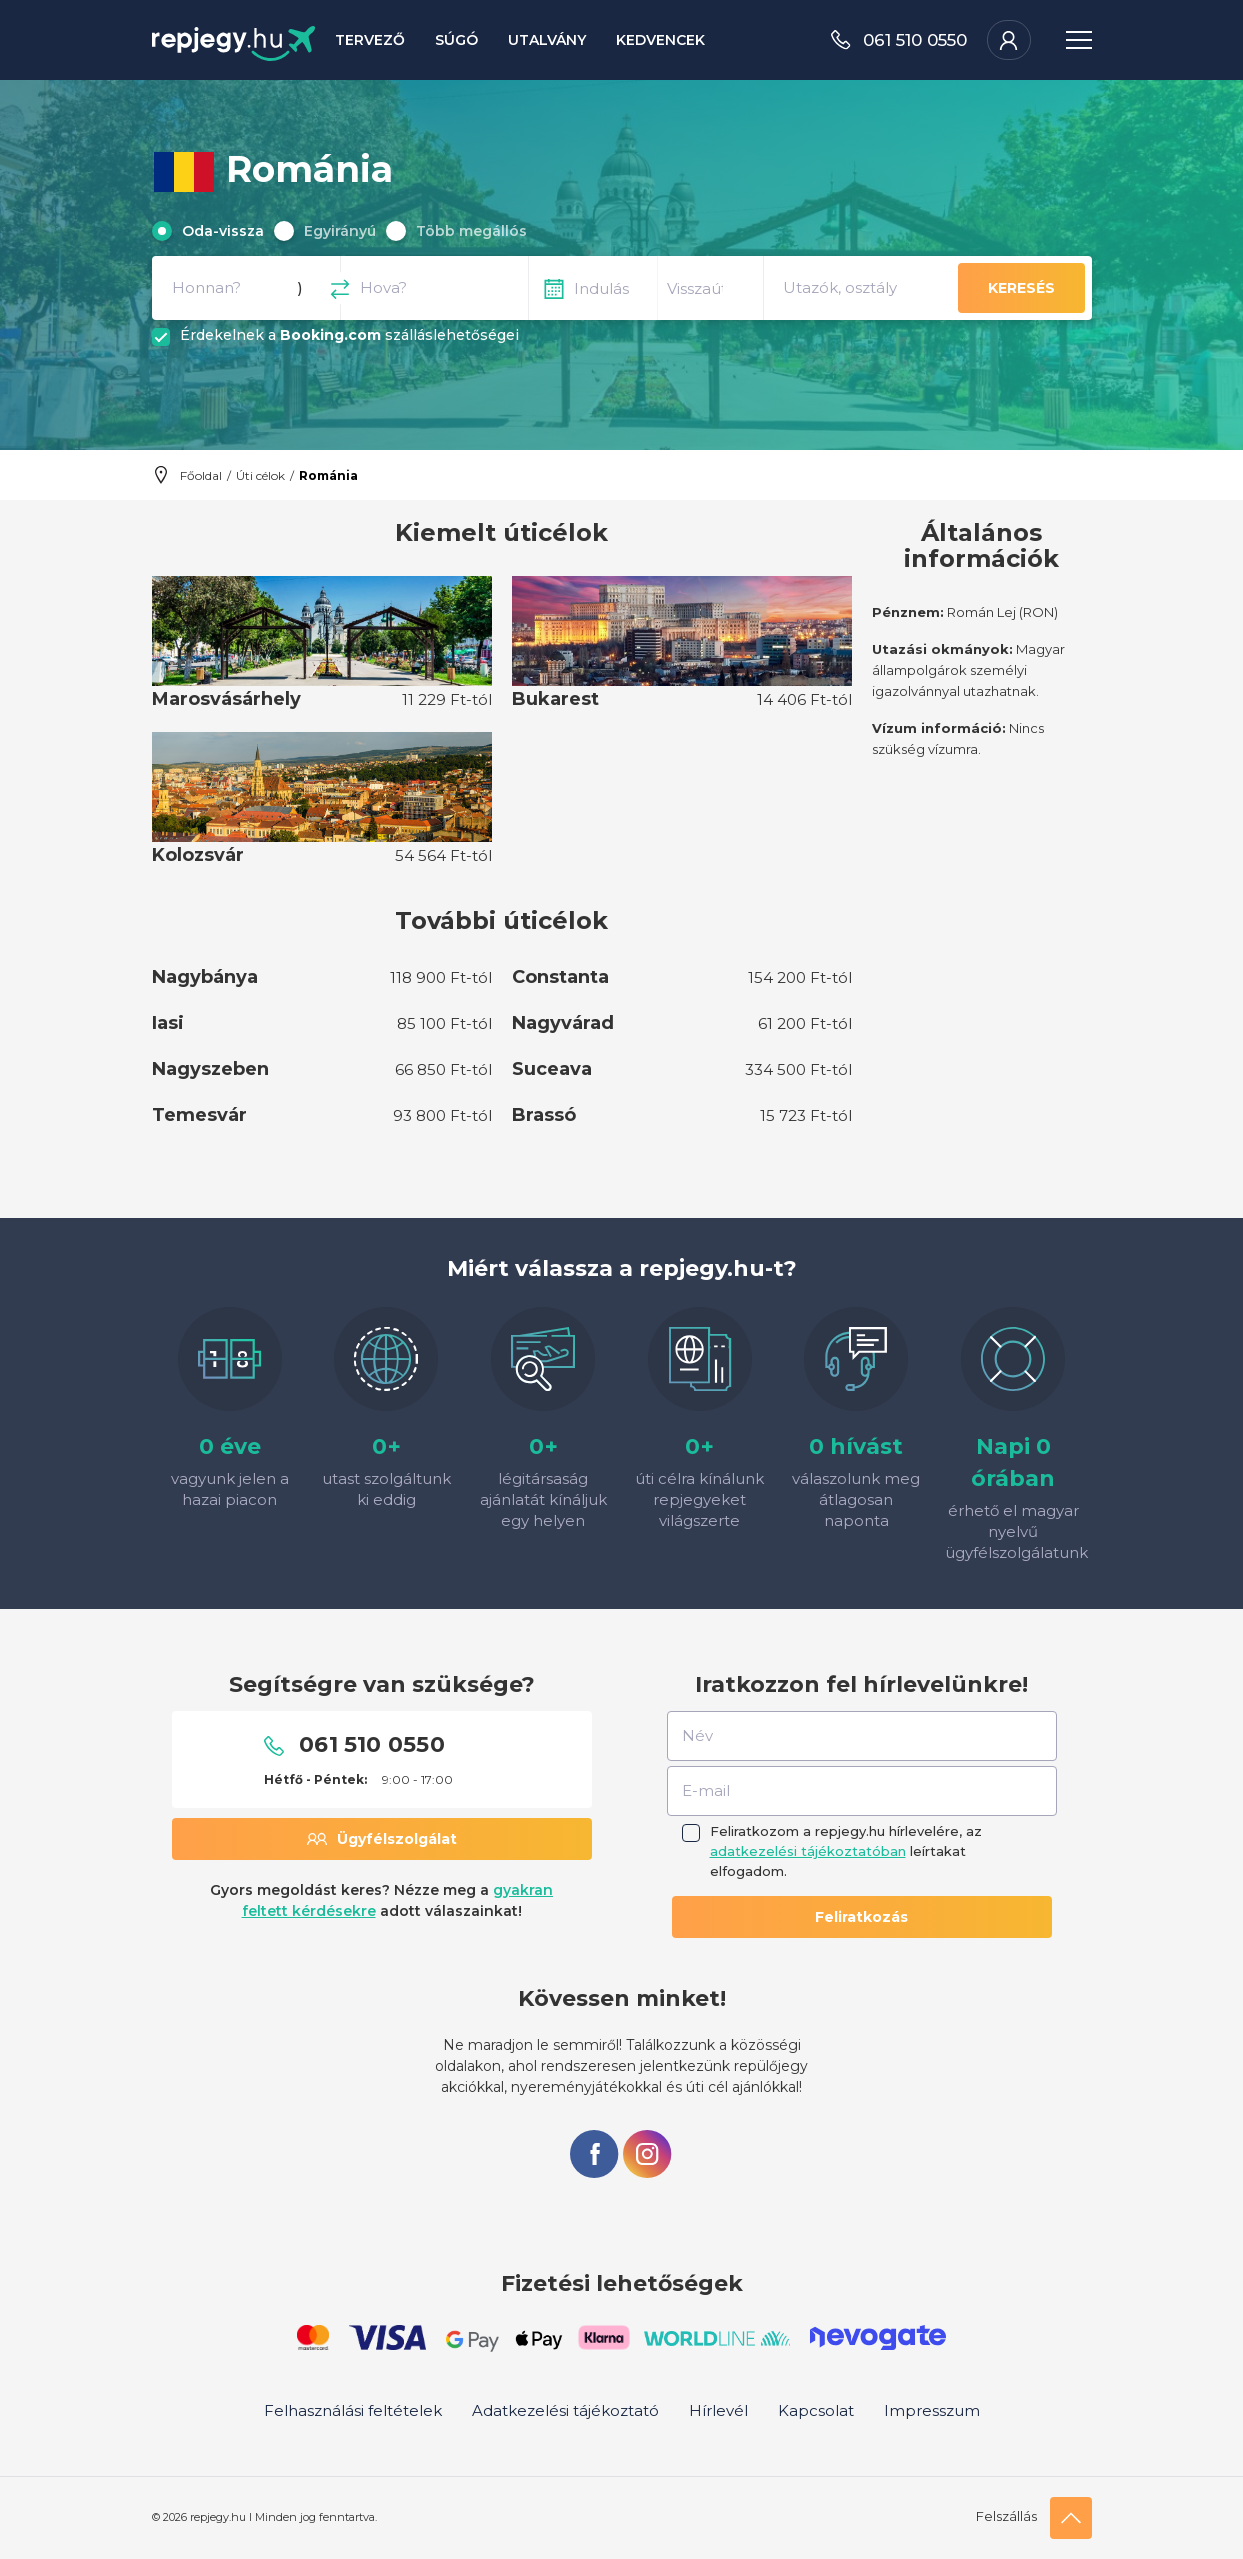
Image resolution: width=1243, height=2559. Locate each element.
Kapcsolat (816, 2410)
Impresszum (932, 2410)
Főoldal (201, 475)
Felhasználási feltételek (353, 2410)
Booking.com (330, 335)
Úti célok (260, 475)
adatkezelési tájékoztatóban (808, 1851)
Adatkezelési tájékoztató (565, 2410)
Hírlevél (718, 2410)
